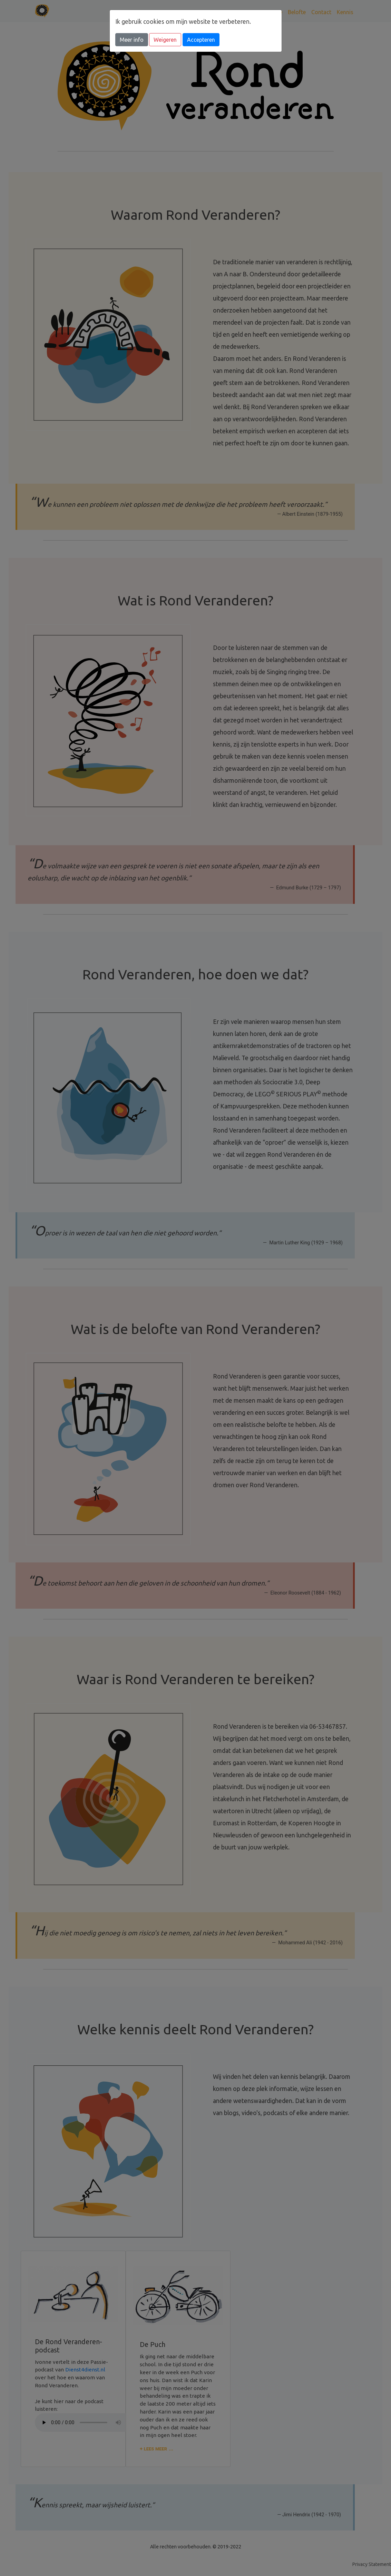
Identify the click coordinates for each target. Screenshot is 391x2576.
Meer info (132, 40)
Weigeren (165, 40)
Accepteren (201, 40)
